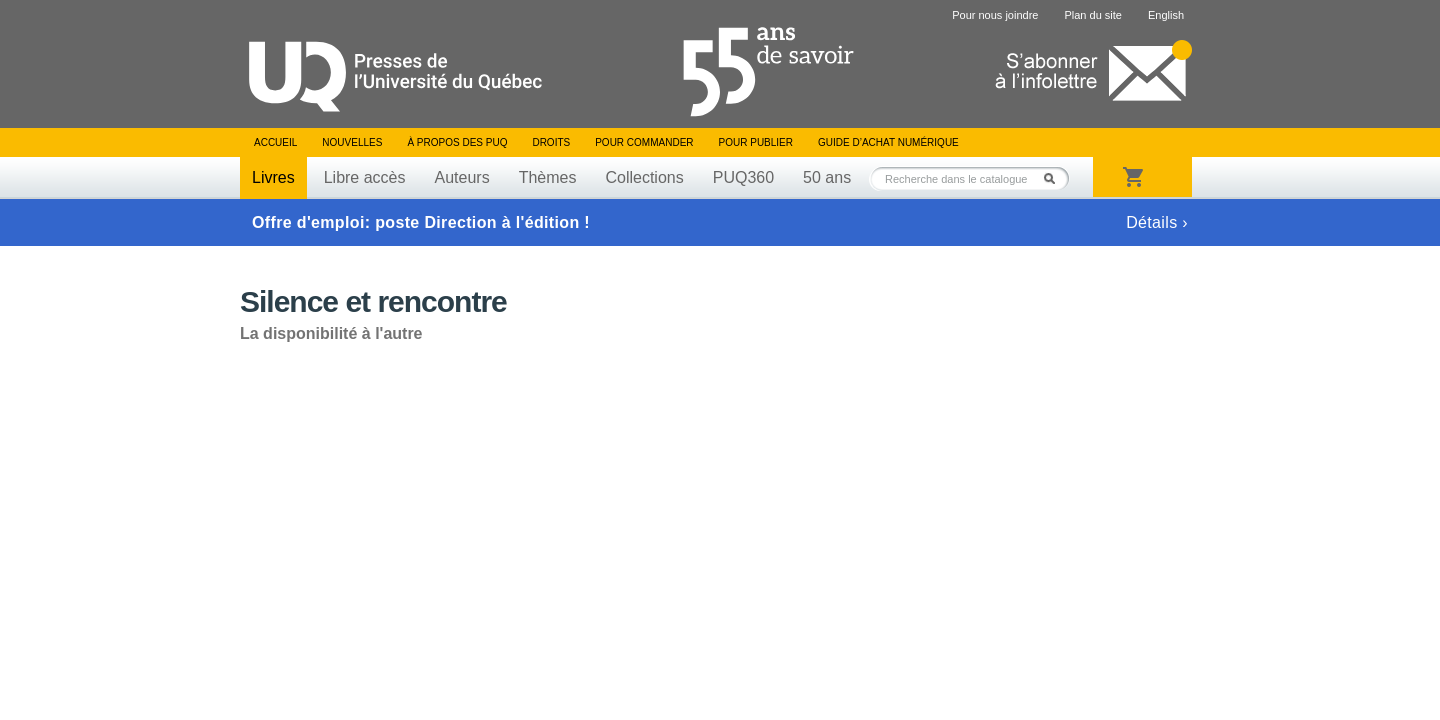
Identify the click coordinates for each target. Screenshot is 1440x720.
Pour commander (644, 142)
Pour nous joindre (995, 15)
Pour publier (756, 142)
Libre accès (365, 177)
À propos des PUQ (457, 142)
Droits (551, 142)
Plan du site (1092, 15)
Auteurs (462, 177)
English (1166, 15)
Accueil (275, 142)
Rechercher (1055, 178)
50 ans (827, 177)
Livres (273, 177)
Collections (644, 177)
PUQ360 (743, 177)
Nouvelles (352, 142)
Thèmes (548, 177)
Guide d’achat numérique (888, 142)
